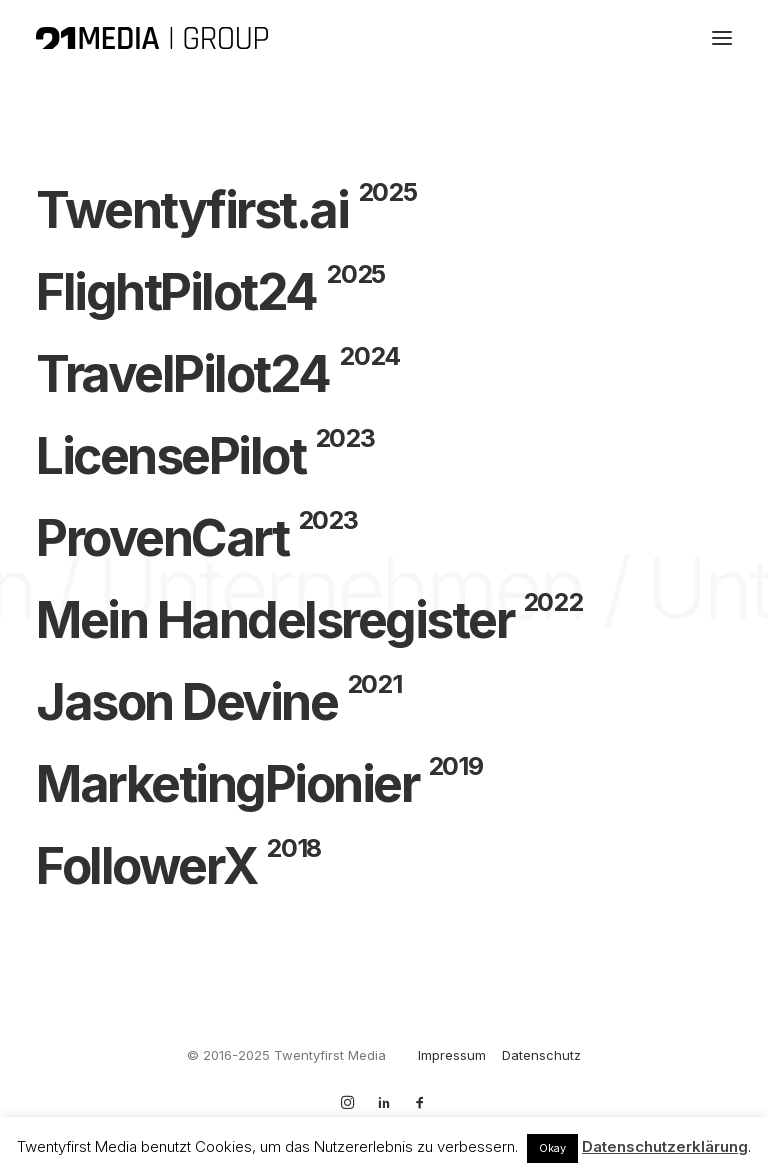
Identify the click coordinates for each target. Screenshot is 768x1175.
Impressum (452, 1055)
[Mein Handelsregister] (384, 620)
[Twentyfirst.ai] (384, 210)
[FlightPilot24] (384, 292)
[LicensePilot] (384, 456)
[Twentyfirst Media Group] (152, 38)
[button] (722, 38)
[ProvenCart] (384, 538)
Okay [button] (552, 1148)
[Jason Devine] (384, 702)
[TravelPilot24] (384, 374)
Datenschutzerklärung (665, 1146)
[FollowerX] (384, 866)
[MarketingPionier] (384, 784)
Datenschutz (541, 1055)
